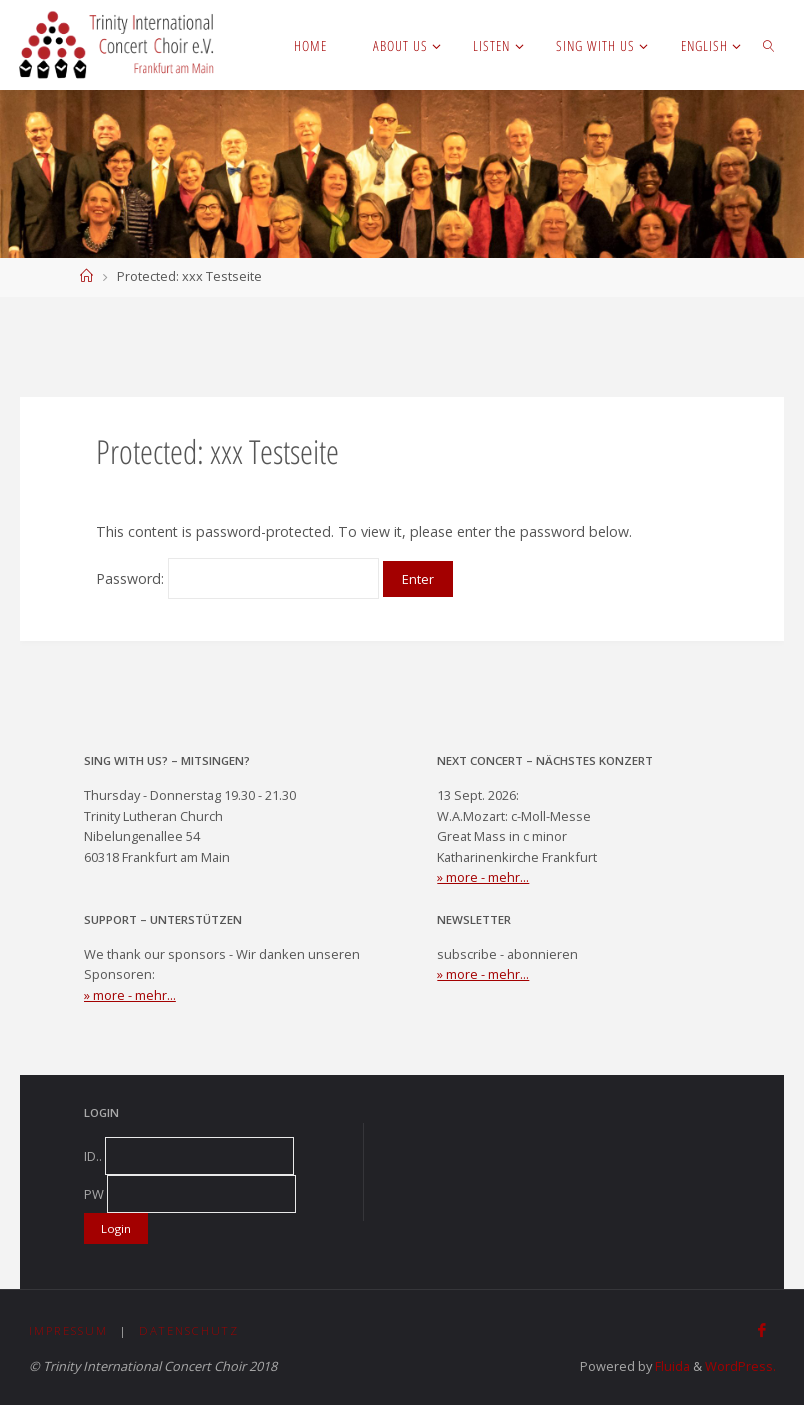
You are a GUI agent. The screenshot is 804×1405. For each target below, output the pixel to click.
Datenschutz (189, 1330)
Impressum (68, 1330)
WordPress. (740, 1366)
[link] (769, 45)
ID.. (93, 1156)
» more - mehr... (483, 877)
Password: (237, 578)
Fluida (671, 1366)
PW (94, 1194)
